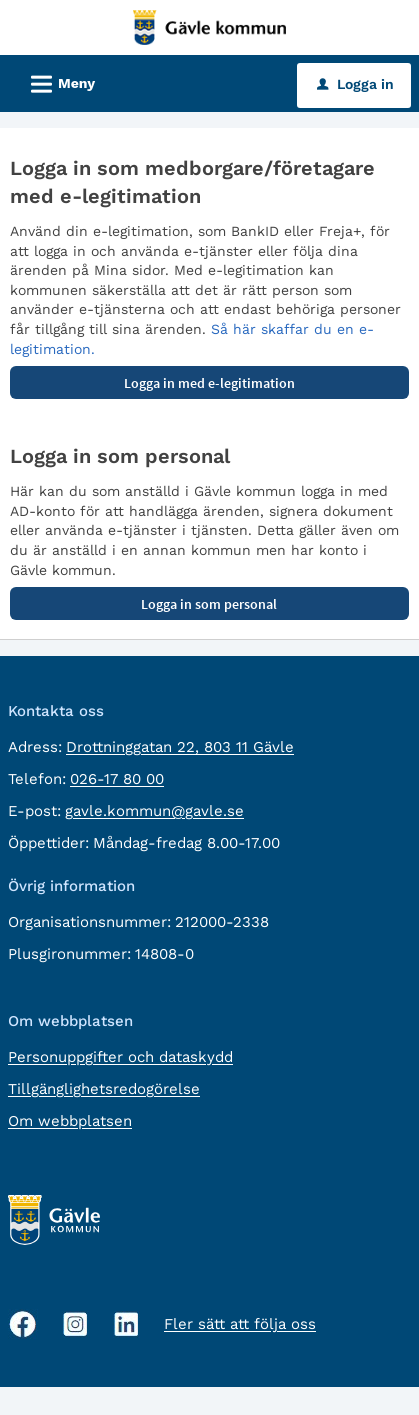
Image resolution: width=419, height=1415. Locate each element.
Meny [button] (56, 81)
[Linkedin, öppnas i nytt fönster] (126, 1324)
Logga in (355, 84)
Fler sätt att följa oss (240, 1324)
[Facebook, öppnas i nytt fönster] (23, 1324)
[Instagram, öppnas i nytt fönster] (75, 1324)
